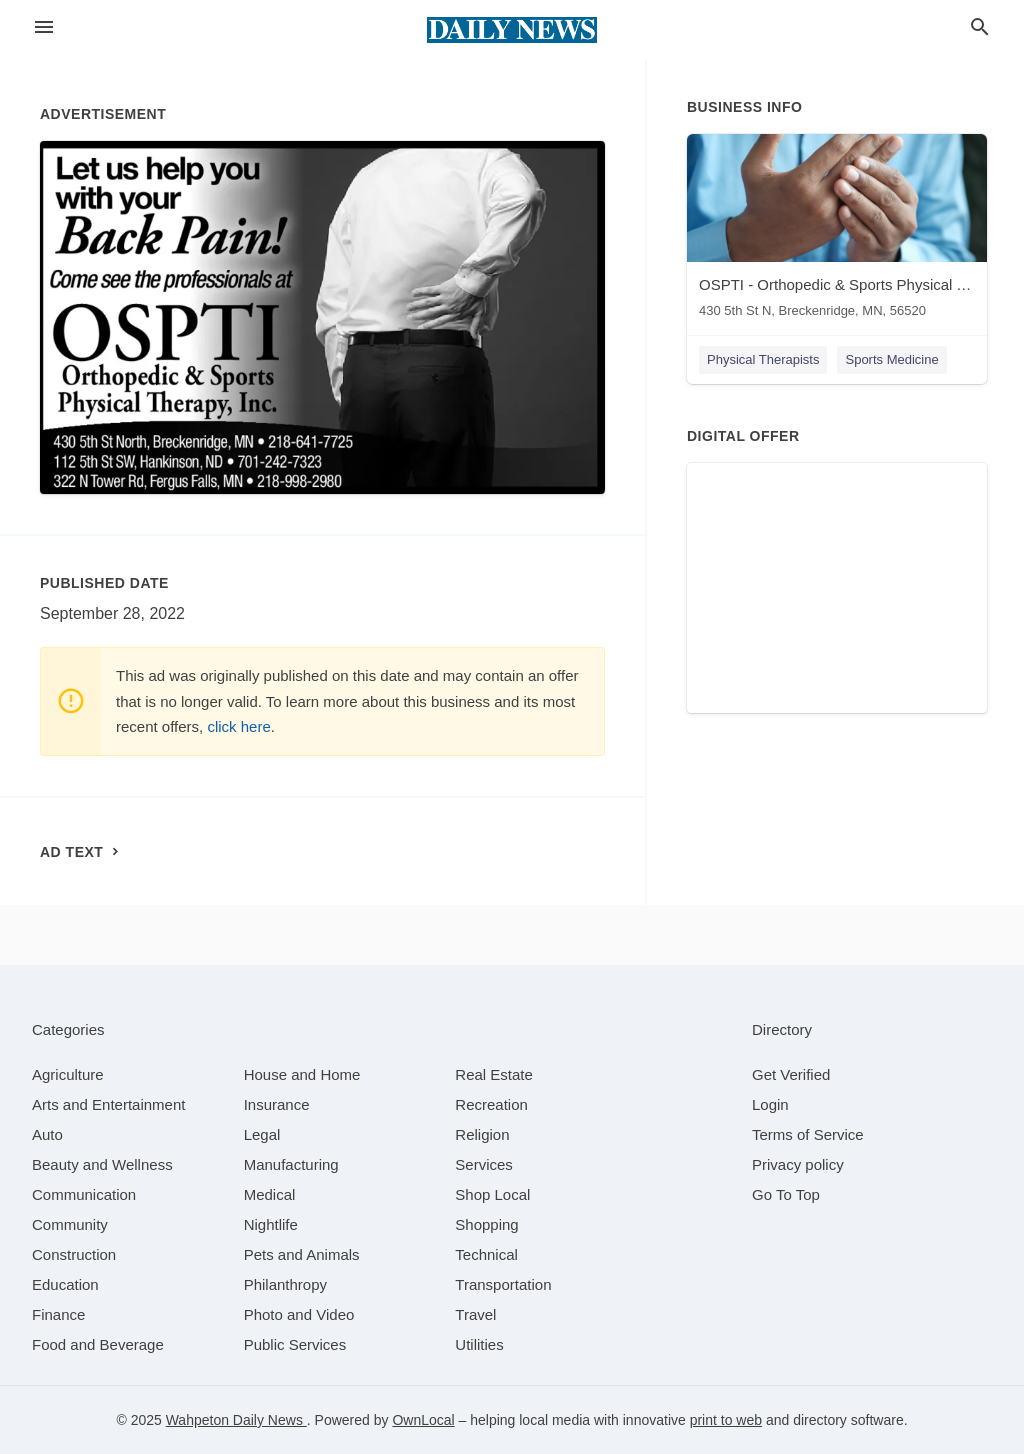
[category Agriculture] (68, 1074)
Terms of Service (808, 1134)
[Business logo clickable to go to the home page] (512, 30)
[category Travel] (475, 1314)
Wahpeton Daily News (236, 1420)
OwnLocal (423, 1420)
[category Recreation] (491, 1104)
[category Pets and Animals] (302, 1254)
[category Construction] (74, 1254)
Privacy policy (798, 1164)
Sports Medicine (891, 359)
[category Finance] (58, 1314)
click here (238, 726)
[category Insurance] (277, 1104)
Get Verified (791, 1074)
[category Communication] (84, 1194)
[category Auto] (47, 1134)
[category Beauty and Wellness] (102, 1164)
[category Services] (484, 1164)
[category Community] (70, 1224)
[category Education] (65, 1284)
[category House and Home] (302, 1074)
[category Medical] (270, 1194)
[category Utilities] (479, 1344)
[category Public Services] (295, 1344)
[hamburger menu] (44, 27)
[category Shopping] (486, 1224)
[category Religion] (482, 1134)
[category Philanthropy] (285, 1284)
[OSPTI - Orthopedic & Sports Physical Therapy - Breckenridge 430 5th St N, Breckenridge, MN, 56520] (837, 230)
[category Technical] (486, 1254)
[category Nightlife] (271, 1224)
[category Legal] (262, 1134)
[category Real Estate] (494, 1074)
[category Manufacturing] (291, 1164)
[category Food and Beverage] (98, 1344)
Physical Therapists (763, 359)
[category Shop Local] (492, 1194)
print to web (726, 1420)
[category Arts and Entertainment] (108, 1104)
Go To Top (786, 1194)
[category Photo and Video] (299, 1314)
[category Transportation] (503, 1284)
